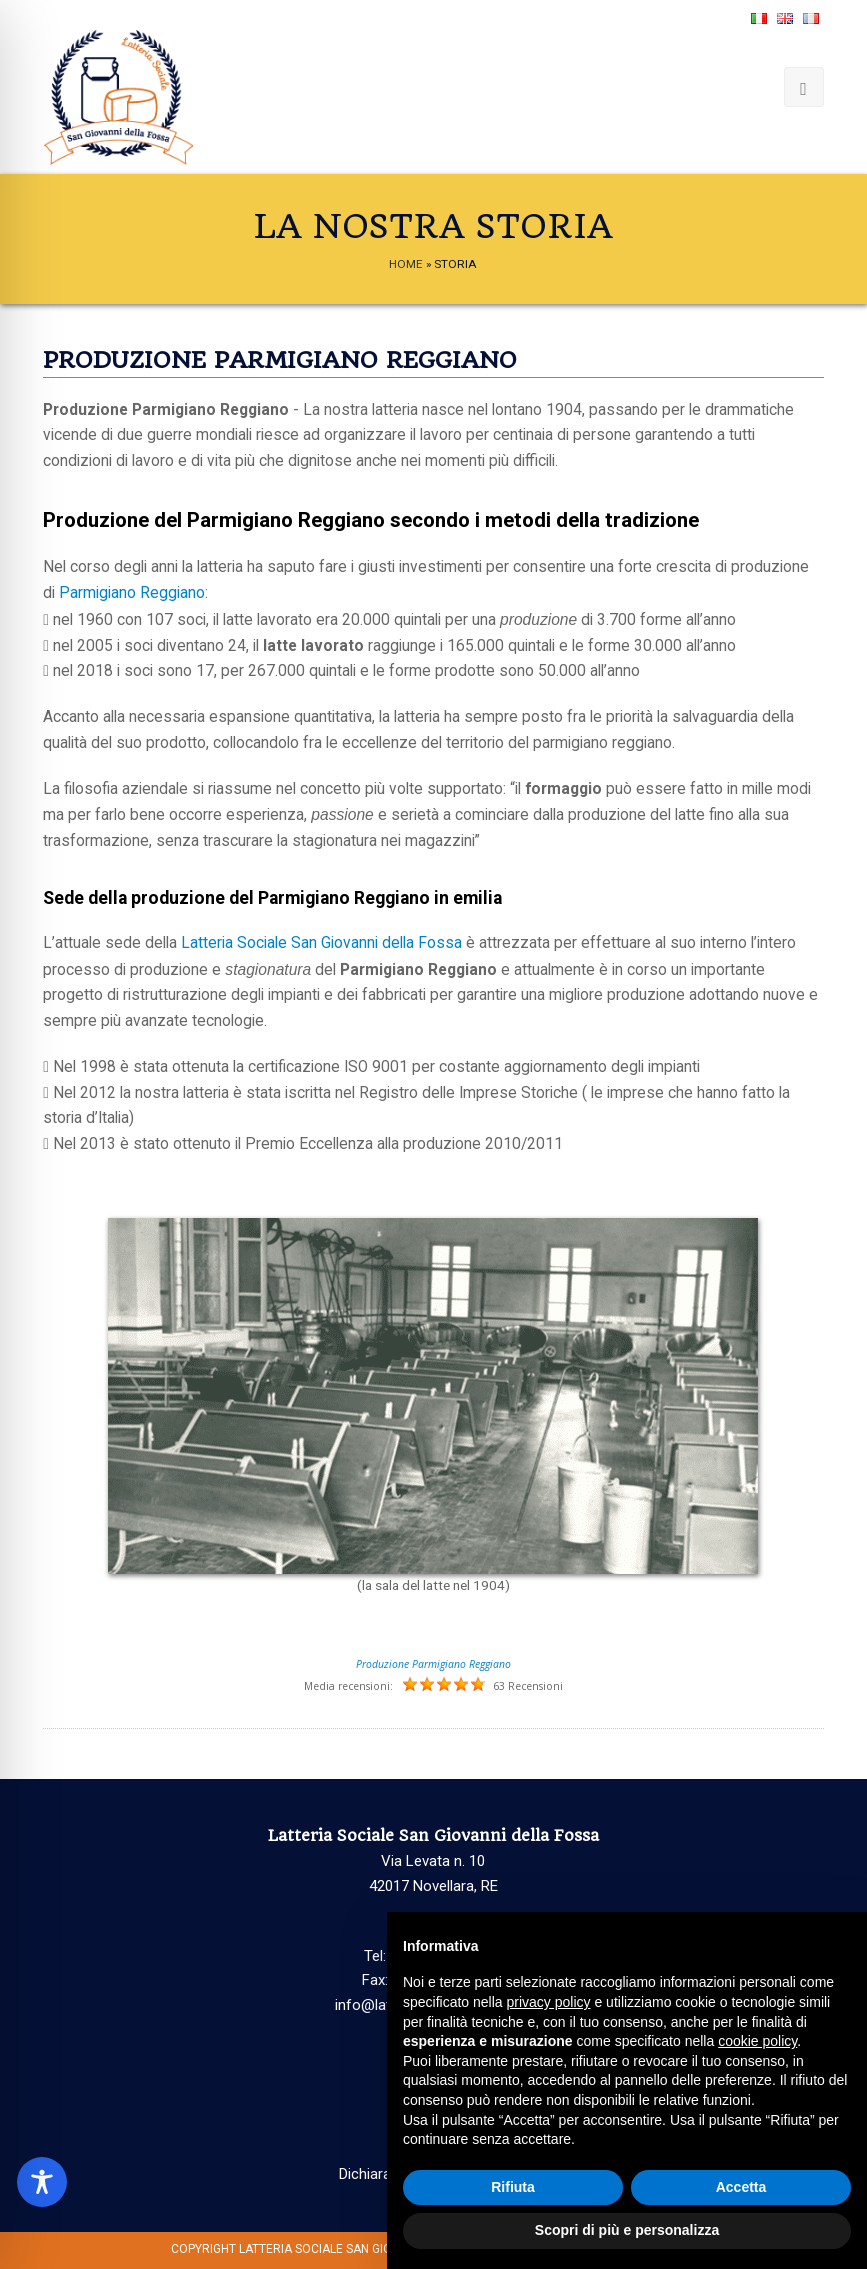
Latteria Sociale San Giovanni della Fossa (321, 943)
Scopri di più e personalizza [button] (627, 2230)
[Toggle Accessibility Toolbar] (42, 2182)
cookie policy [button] (757, 2041)
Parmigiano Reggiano (132, 593)
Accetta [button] (741, 2187)
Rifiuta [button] (513, 2187)
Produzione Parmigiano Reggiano (433, 1664)
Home (406, 264)
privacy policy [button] (549, 2002)
